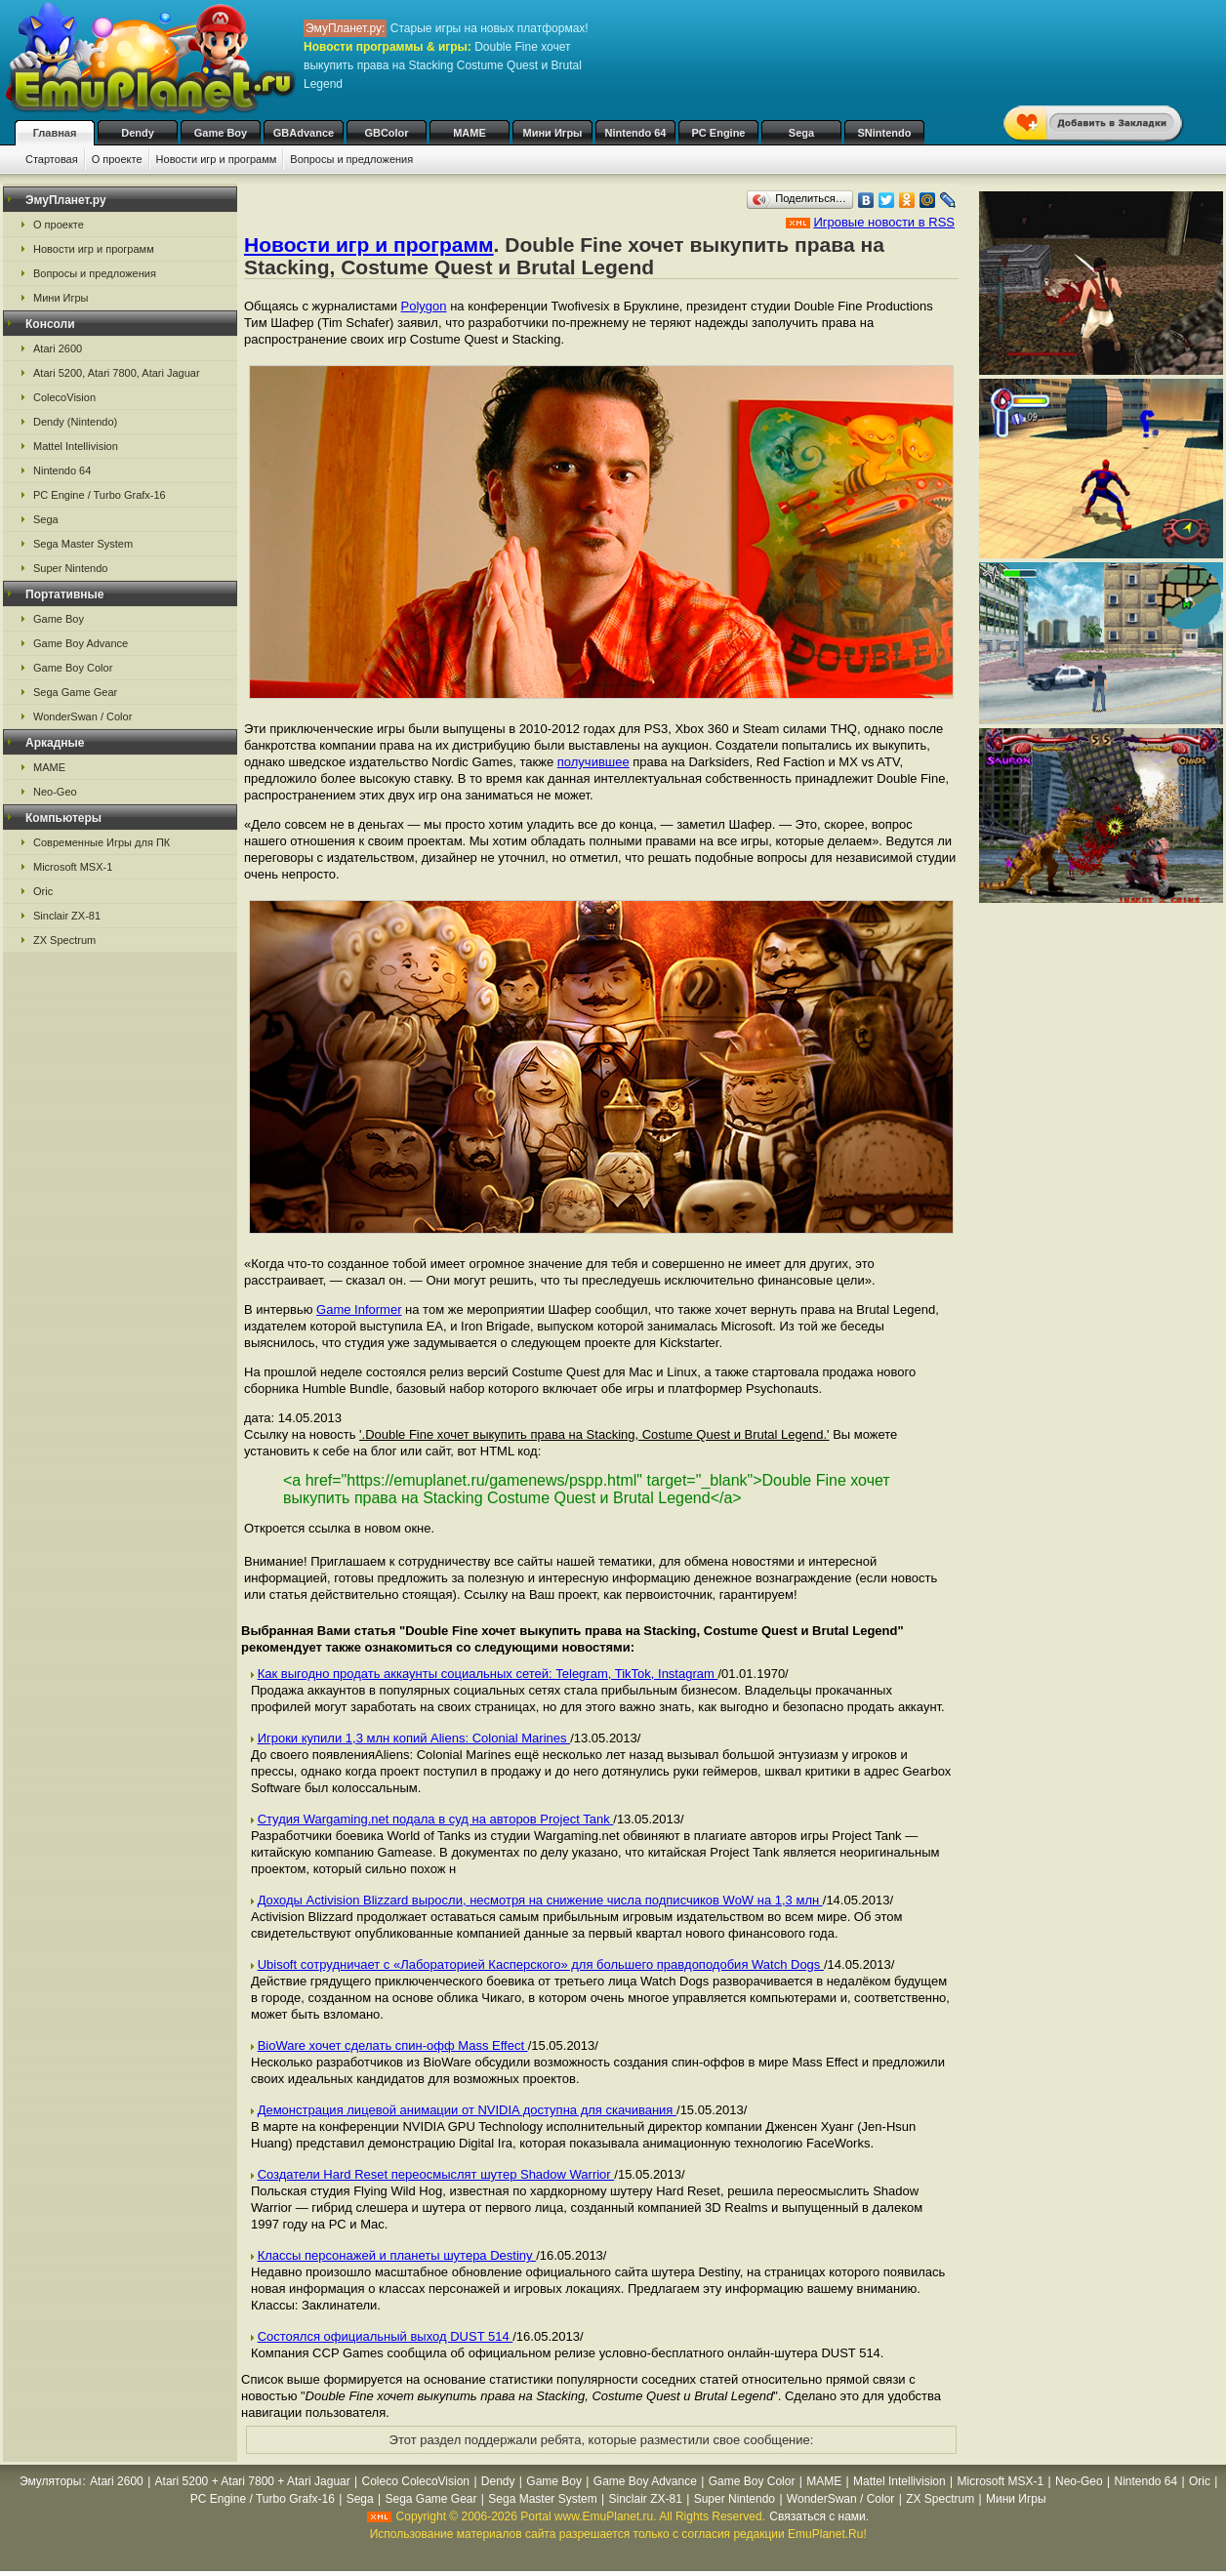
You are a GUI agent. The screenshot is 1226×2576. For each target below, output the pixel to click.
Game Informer (358, 1309)
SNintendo (885, 133)
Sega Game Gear (75, 692)
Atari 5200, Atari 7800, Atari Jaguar (116, 373)
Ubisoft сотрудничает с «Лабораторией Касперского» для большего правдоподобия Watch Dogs (541, 1964)
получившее (593, 762)
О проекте (117, 159)
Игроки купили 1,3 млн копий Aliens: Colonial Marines (414, 1738)
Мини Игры (553, 133)
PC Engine (718, 133)
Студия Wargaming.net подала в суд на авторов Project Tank (436, 1819)
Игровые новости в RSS (884, 222)
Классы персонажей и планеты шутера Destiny (397, 2255)
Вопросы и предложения (351, 159)
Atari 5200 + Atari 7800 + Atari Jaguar (252, 2481)
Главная (55, 133)
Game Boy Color (72, 668)
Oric (43, 891)
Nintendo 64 (636, 133)
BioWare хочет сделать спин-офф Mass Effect (393, 2045)
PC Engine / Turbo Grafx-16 (99, 495)
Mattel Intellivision (75, 446)
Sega (801, 133)
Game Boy (220, 133)
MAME (469, 133)
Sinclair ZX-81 (67, 915)
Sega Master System (83, 544)
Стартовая (51, 159)
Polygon (424, 306)
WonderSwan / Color (82, 716)
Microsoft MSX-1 (72, 867)
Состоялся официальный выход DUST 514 (385, 2336)
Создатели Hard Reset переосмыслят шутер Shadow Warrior (436, 2174)
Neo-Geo (55, 791)
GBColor (386, 133)
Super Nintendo (70, 568)
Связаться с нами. (819, 2516)
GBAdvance (303, 133)
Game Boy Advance (80, 643)
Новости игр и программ (216, 159)
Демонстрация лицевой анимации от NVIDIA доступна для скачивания (467, 2110)
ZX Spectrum (64, 940)
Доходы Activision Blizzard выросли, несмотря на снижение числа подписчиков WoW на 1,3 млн (540, 1900)
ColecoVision (64, 397)
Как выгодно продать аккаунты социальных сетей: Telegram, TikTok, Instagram (488, 1673)
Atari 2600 (57, 348)
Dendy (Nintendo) (75, 422)
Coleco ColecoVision (416, 2481)
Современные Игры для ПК (101, 842)
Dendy (137, 133)
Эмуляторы (50, 2481)
